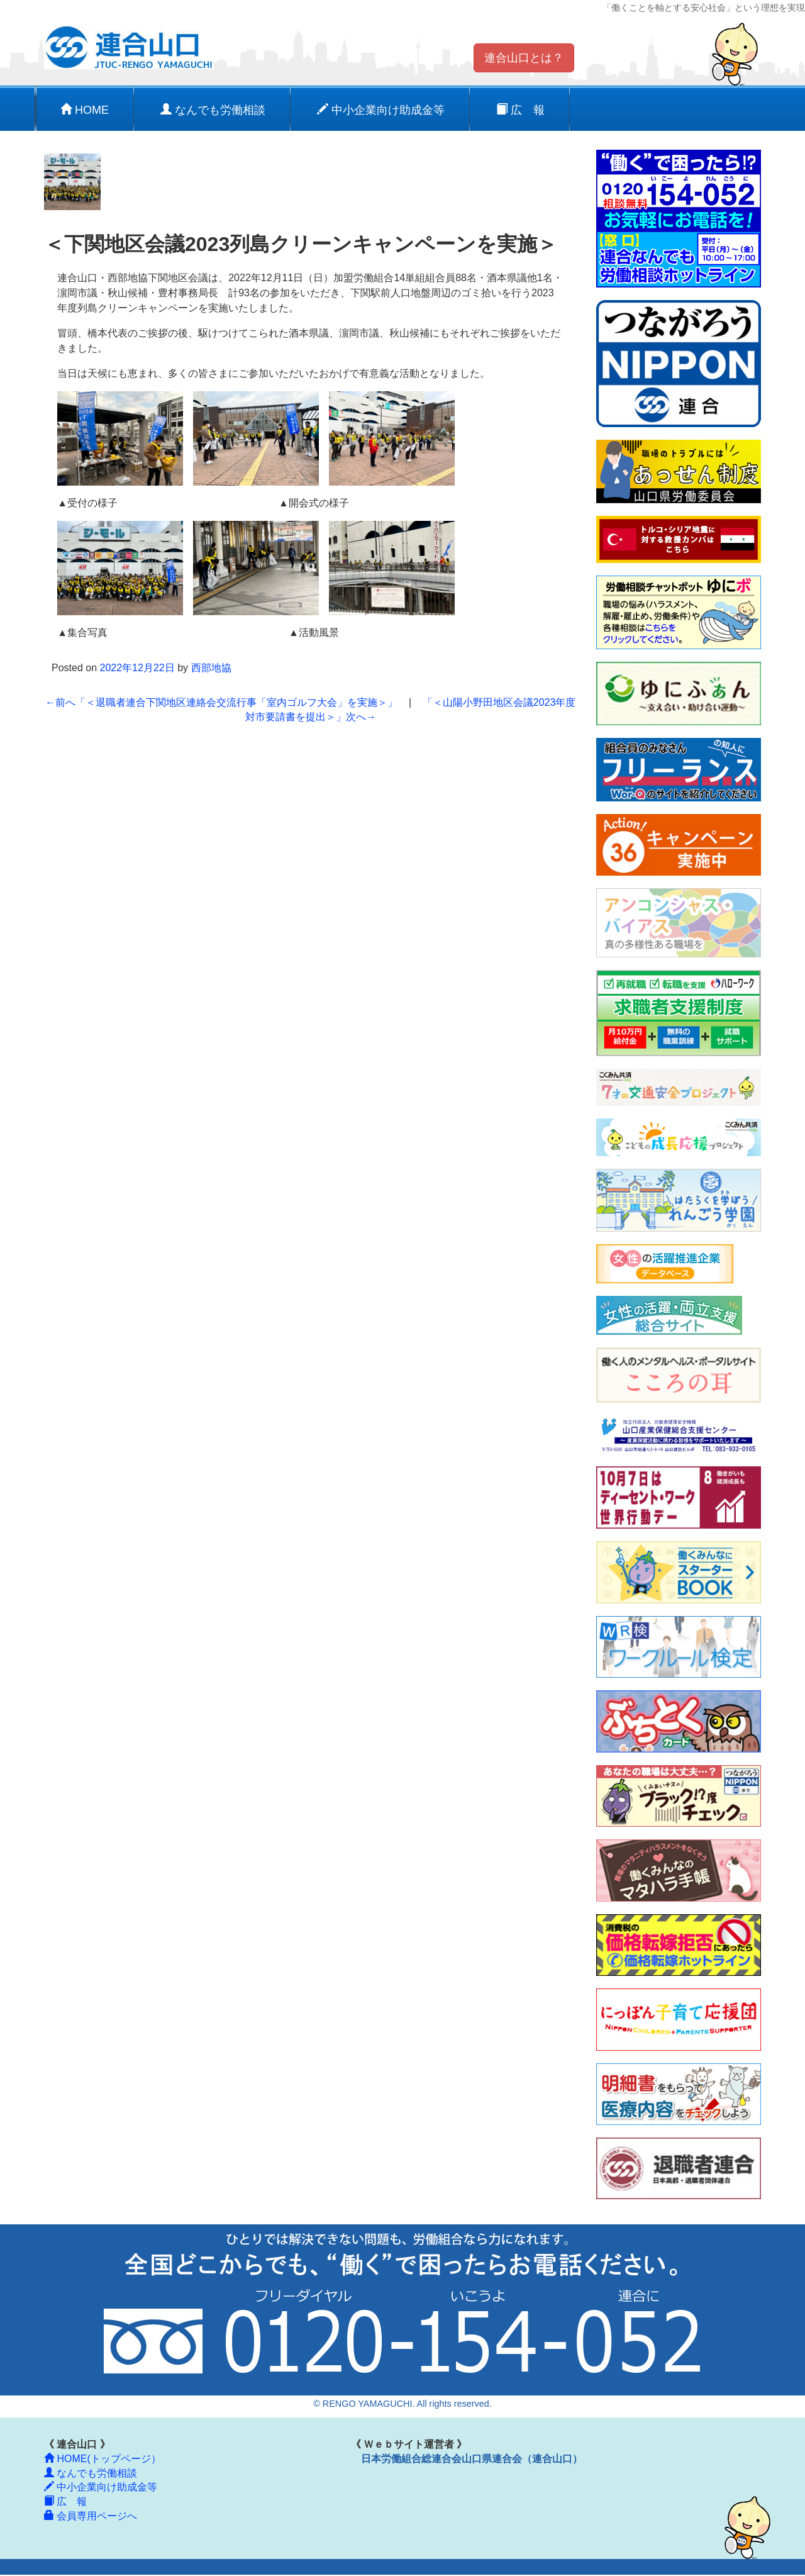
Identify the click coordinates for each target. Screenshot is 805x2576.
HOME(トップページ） (102, 2458)
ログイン (768, 2568)
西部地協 (211, 667)
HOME (84, 109)
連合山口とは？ (524, 58)
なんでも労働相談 (212, 109)
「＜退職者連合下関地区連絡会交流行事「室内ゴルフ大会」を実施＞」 (221, 702)
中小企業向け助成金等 (381, 109)
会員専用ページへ (90, 2516)
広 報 (520, 109)
